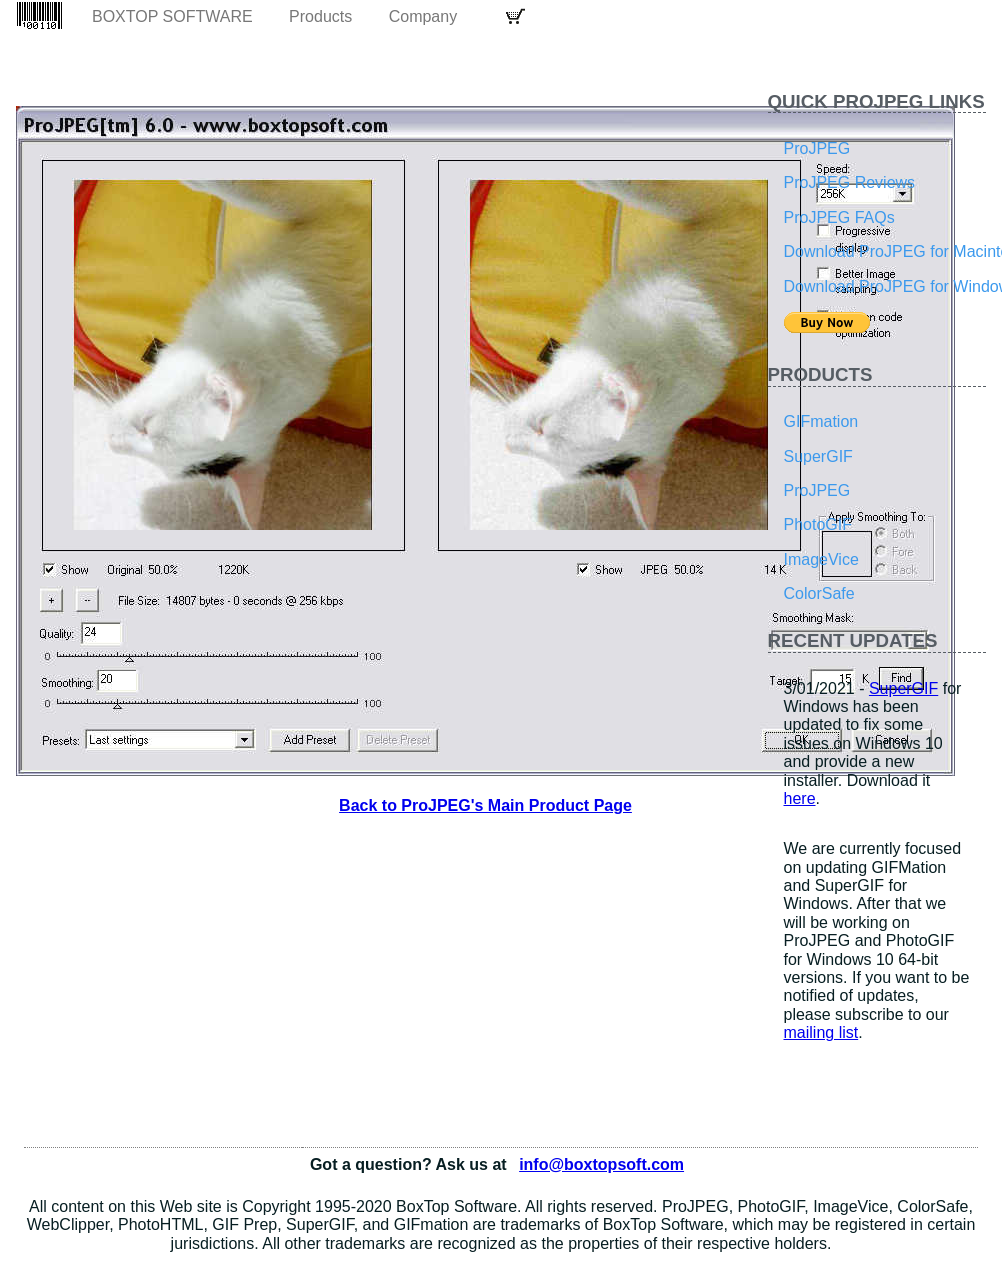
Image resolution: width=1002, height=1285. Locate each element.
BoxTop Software (172, 16)
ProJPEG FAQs (839, 217)
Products (320, 16)
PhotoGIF (818, 524)
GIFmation (821, 421)
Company (423, 16)
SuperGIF (818, 456)
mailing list (821, 1032)
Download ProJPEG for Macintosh (885, 251)
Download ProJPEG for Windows (885, 286)
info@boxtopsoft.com (601, 1164)
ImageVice (821, 559)
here (800, 798)
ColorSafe (819, 593)
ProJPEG (817, 148)
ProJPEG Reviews (850, 182)
